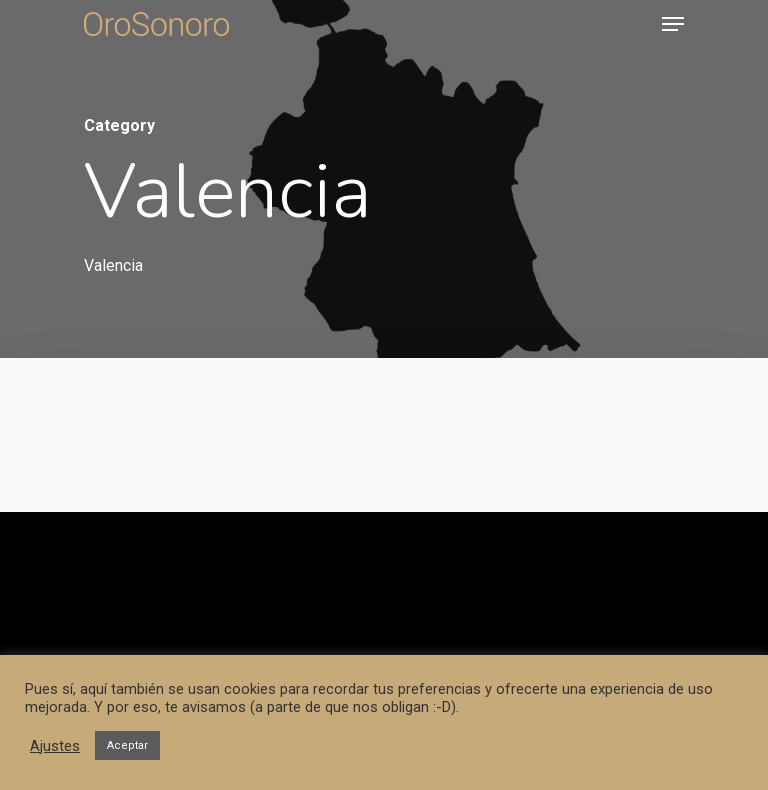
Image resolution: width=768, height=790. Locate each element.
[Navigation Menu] (673, 24)
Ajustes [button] (55, 746)
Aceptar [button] (127, 745)
